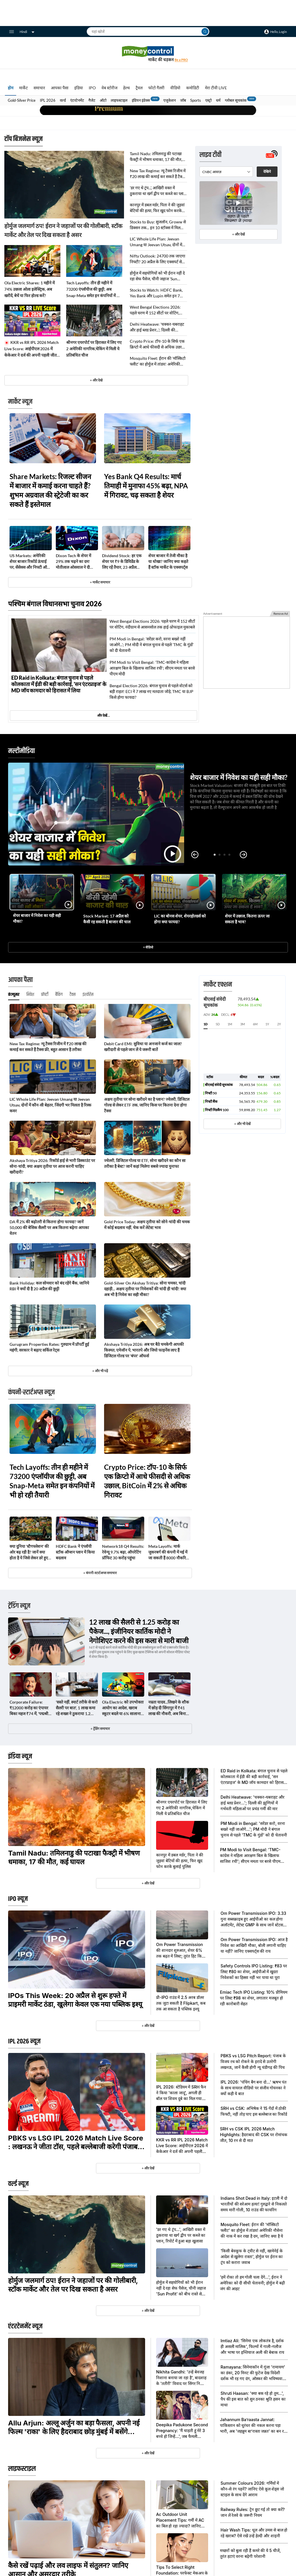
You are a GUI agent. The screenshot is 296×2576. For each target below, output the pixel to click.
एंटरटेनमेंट (77, 100)
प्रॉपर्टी (44, 994)
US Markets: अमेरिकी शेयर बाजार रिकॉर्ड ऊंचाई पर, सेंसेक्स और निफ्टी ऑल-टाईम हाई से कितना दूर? (30, 561)
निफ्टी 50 (211, 1093)
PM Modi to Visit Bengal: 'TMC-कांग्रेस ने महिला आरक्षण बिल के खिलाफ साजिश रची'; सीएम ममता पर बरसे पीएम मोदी (152, 668)
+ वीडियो (148, 947)
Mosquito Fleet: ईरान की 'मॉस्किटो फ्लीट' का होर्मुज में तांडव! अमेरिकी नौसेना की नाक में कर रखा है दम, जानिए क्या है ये (158, 361)
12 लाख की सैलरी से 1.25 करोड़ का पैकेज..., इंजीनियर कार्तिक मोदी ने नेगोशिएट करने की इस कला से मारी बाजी (138, 1631)
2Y (279, 1024)
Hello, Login (278, 32)
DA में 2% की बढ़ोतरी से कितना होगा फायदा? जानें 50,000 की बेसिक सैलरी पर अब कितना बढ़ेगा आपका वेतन (49, 1227)
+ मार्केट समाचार (100, 582)
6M (255, 1024)
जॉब (183, 100)
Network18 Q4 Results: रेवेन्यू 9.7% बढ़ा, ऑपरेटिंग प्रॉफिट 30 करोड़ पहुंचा (123, 1552)
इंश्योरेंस (88, 994)
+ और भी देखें (242, 1124)
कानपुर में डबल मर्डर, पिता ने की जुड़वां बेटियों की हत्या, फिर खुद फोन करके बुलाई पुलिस (157, 208)
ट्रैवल (139, 87)
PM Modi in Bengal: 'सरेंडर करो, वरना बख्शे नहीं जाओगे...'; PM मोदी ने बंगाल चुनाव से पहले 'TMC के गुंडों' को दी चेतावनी (152, 644)
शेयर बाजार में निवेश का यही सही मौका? (238, 777)
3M (242, 1024)
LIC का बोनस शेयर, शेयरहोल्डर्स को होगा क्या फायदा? (180, 918)
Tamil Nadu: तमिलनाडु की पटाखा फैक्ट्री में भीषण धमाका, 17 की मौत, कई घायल (156, 156)
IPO (92, 87)
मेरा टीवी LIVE (216, 87)
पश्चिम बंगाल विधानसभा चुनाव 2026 (55, 603)
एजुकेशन (169, 100)
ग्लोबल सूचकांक (236, 100)
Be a (181, 60)
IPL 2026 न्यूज (24, 2041)
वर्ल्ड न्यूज (18, 2184)
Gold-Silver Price (22, 100)
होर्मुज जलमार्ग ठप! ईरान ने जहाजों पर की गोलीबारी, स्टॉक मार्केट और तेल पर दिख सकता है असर (63, 230)
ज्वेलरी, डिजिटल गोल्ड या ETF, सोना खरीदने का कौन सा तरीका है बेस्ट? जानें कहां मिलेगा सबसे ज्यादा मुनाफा (145, 1163)
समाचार (39, 87)
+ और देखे (96, 380)
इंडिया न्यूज (20, 1756)
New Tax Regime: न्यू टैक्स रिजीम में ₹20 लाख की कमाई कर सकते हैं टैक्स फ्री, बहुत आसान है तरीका (158, 173)
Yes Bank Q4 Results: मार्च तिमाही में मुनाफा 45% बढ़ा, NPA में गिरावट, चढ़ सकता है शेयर (146, 485)
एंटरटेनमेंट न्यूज (25, 2326)
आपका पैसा (60, 87)
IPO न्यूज (18, 1899)
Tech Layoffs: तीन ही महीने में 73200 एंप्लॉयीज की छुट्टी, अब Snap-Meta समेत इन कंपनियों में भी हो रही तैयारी (93, 289)
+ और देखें (238, 234)
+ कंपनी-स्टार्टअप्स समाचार (100, 1573)
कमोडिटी (192, 87)
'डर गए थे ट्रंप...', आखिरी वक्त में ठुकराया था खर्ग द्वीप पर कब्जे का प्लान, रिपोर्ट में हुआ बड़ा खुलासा (158, 191)
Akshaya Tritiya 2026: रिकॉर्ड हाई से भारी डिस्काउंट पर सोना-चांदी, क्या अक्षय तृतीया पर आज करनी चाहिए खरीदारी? (52, 1166)
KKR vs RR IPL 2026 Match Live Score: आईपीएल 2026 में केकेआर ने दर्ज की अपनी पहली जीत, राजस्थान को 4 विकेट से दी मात (31, 349)
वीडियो (175, 87)
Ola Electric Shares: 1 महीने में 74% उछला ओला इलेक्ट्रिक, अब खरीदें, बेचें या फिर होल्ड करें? (29, 289)
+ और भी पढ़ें (100, 1371)
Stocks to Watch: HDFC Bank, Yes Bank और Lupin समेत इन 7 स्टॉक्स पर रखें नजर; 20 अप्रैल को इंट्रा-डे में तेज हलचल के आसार (158, 293)
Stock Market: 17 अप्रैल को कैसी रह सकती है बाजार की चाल (106, 918)
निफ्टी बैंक (211, 1101)
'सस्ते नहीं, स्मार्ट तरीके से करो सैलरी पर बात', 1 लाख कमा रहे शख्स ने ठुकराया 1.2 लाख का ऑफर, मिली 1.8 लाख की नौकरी (77, 1708)
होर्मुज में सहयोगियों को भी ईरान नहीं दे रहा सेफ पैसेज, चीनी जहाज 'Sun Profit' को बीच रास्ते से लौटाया (157, 276)
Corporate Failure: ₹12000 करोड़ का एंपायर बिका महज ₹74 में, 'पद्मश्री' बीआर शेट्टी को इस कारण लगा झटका (29, 1708)
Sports (195, 100)
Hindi (27, 32)
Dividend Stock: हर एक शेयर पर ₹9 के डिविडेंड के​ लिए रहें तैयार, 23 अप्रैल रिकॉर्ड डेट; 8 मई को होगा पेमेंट (122, 561)
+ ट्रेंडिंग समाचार (100, 1728)
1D (206, 1024)
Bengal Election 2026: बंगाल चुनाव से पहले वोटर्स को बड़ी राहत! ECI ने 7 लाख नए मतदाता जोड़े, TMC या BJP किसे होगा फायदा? (151, 691)
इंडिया (78, 87)
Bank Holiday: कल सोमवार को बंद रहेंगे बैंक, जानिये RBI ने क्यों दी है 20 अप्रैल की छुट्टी (49, 1285)
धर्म (218, 100)
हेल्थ (126, 87)
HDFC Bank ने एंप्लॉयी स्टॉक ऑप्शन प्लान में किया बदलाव (75, 1552)
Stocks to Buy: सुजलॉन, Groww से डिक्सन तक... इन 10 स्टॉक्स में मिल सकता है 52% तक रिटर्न (158, 225)
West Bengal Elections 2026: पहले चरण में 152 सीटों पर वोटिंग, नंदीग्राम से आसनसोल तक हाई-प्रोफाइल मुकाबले (158, 310)
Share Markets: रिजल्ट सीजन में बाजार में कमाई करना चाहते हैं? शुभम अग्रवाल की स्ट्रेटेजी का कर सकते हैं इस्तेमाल (50, 490)
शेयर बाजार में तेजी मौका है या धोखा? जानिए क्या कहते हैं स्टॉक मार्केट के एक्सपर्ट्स (168, 561)
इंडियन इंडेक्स (141, 100)
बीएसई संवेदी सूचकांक (219, 1085)
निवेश (30, 994)
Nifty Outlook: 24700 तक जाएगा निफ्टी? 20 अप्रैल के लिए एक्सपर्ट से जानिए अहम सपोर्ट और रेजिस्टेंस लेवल (157, 259)
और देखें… (103, 715)
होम (10, 87)
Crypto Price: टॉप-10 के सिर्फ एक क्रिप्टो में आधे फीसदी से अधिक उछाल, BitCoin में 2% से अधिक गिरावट (157, 344)
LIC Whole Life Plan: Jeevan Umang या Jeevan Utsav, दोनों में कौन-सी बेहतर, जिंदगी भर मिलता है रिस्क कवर (156, 242)
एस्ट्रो (208, 100)
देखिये (267, 171)
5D (218, 1024)
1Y (267, 1024)
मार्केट (23, 87)
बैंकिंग (58, 994)
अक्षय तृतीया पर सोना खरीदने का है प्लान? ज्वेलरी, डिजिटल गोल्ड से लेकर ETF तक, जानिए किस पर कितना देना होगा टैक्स (146, 1105)
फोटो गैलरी (156, 87)
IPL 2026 (48, 100)
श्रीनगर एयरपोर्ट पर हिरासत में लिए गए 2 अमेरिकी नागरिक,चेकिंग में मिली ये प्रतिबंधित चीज (94, 348)
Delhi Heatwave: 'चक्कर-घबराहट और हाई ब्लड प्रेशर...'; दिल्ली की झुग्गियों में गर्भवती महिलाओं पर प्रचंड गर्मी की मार (157, 327)
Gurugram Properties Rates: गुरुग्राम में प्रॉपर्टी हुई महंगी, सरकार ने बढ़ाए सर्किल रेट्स (49, 1347)
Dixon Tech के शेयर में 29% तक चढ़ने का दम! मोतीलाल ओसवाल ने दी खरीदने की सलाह (73, 561)
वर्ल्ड (63, 100)
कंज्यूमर (13, 994)
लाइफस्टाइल (119, 100)
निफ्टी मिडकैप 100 (217, 1110)
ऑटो (103, 100)
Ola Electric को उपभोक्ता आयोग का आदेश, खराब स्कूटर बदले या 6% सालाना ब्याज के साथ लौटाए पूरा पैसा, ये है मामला (123, 1708)
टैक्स (73, 994)
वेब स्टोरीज (109, 87)
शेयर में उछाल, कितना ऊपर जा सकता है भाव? (247, 918)
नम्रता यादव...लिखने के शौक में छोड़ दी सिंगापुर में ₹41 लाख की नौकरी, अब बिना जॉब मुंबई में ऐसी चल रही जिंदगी (168, 1708)
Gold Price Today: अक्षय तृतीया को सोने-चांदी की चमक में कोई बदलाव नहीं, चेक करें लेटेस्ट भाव (147, 1224)
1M (229, 1024)
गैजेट (91, 100)
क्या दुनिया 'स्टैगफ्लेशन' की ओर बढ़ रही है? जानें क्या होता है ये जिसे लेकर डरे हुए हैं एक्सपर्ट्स (30, 1552)
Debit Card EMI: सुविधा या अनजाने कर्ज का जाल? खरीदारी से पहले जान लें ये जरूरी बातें (143, 1046)
